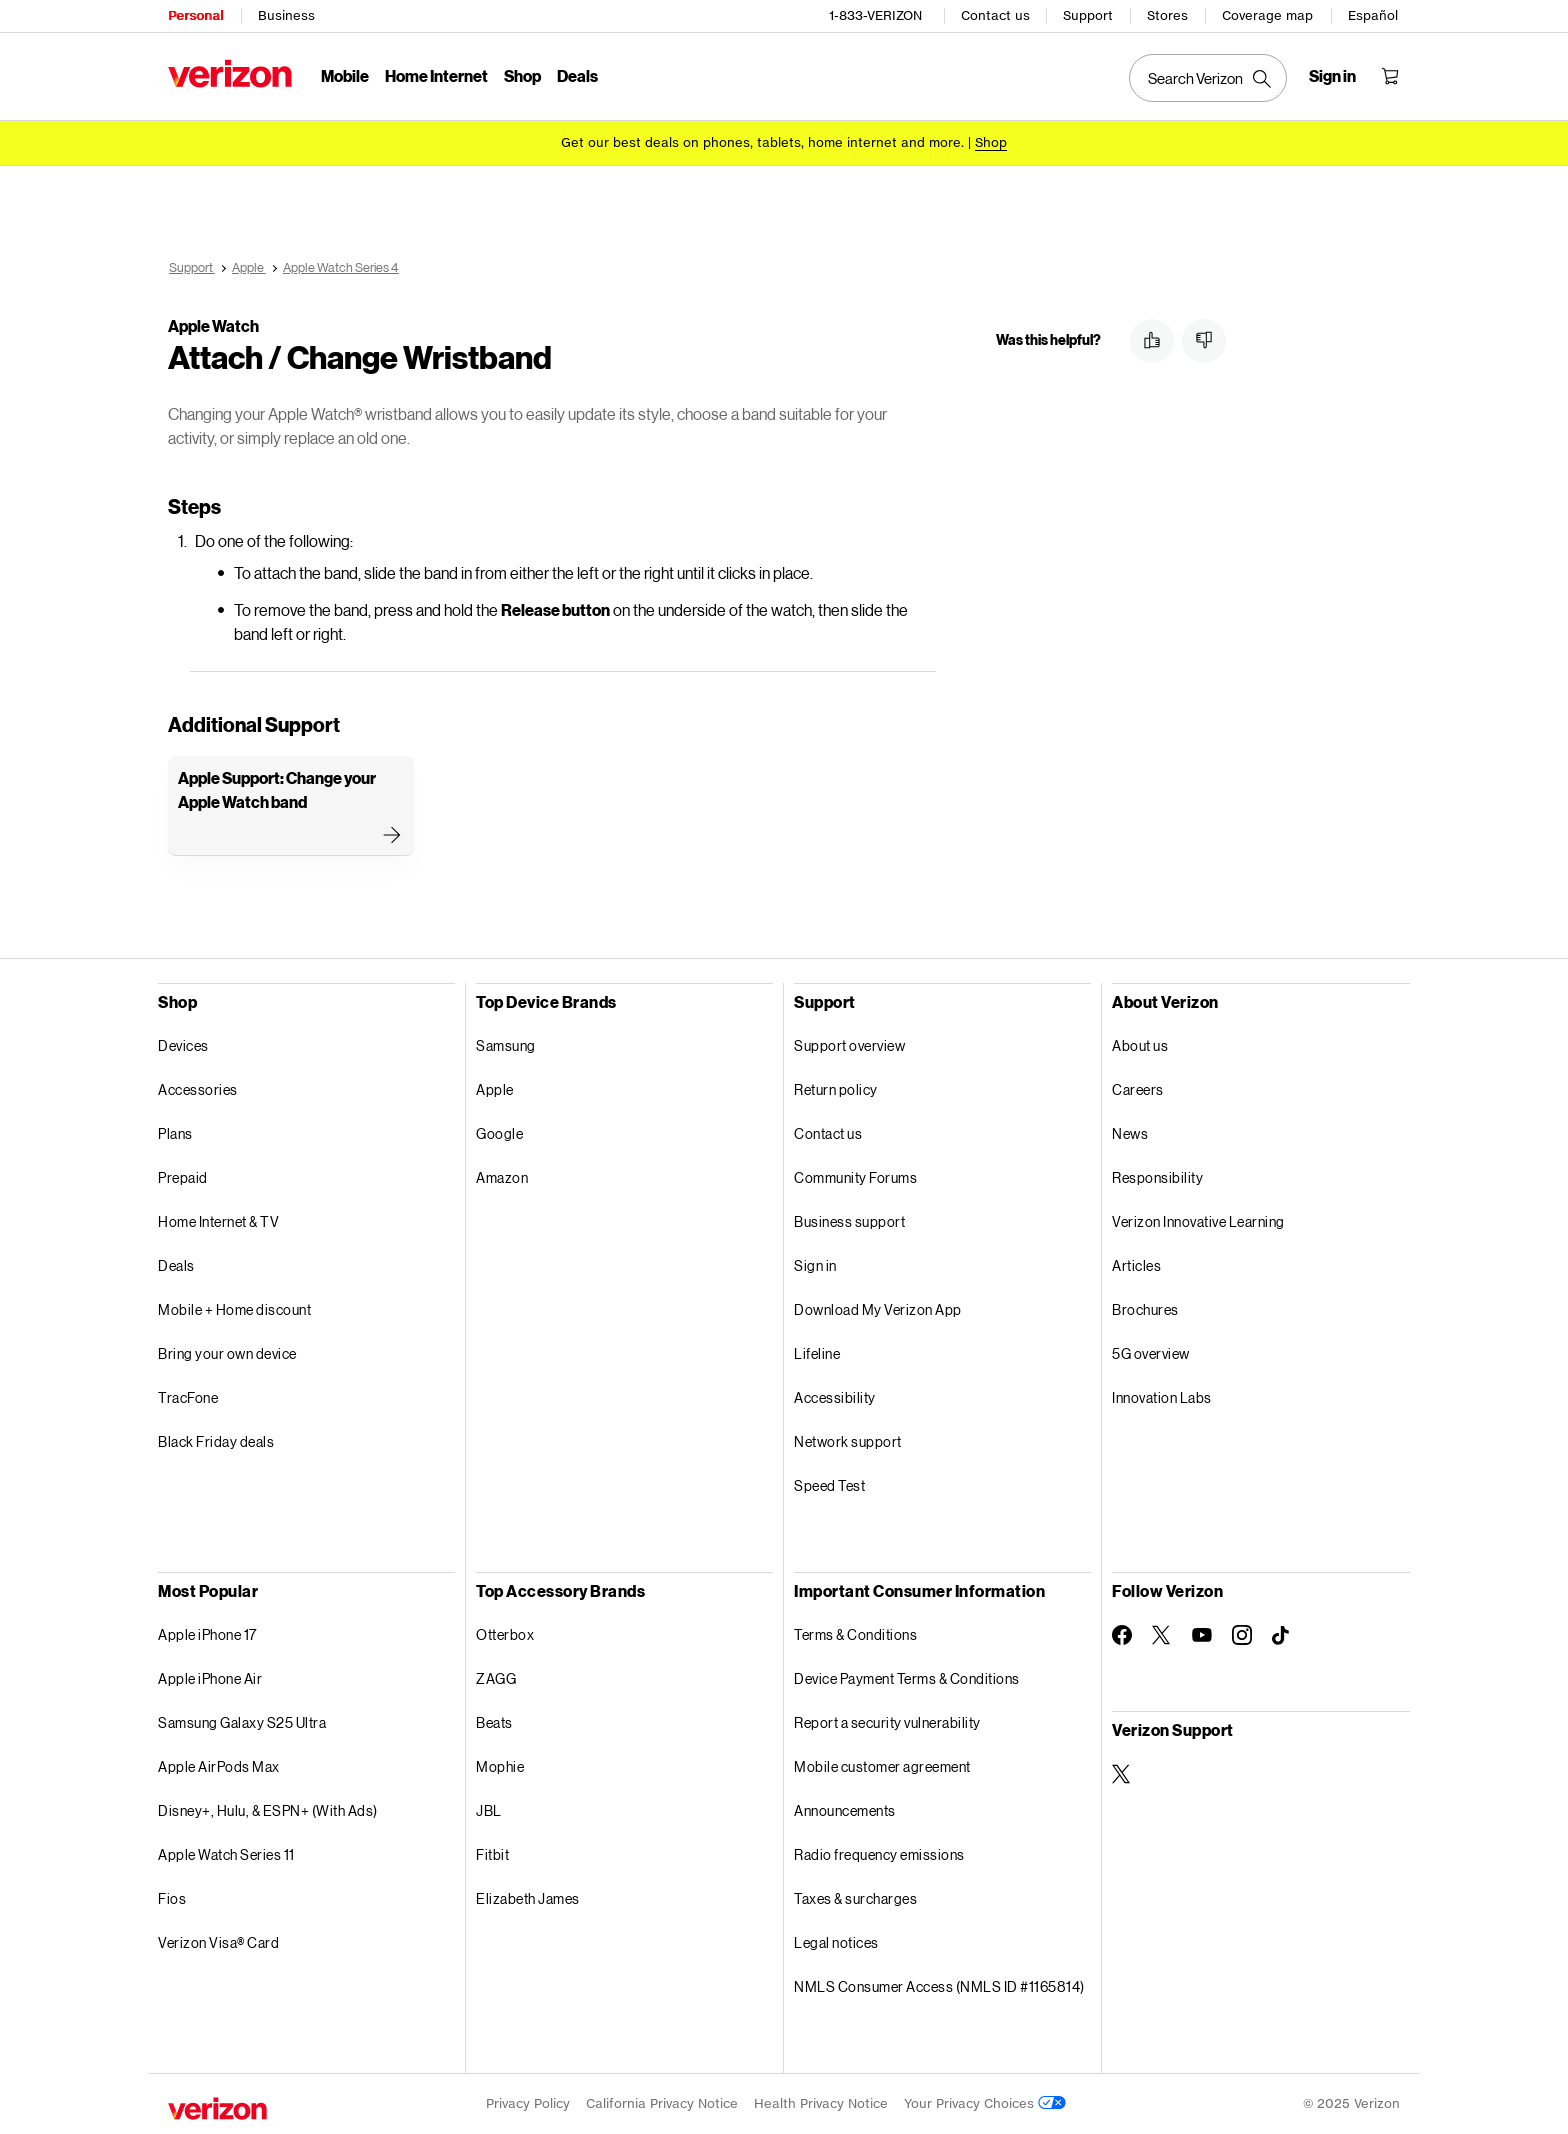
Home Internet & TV (218, 1221)
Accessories (198, 1089)
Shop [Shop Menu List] (522, 75)
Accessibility (835, 1397)
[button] (1152, 341)
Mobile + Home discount (234, 1309)
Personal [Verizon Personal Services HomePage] (195, 15)
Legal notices (836, 1942)
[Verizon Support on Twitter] (1122, 1774)
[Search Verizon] (1208, 78)
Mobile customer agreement (882, 1766)
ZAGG (496, 1678)
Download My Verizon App (878, 1309)
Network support (848, 1441)
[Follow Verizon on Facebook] (1122, 1635)
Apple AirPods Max (219, 1766)
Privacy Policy (528, 2103)
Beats (494, 1722)
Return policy (836, 1089)
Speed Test (829, 1485)
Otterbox (505, 1634)
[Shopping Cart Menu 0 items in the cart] (1390, 76)
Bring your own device (227, 1353)
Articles (1136, 1265)
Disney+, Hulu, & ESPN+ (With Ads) (268, 1810)
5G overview (1151, 1353)
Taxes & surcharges (855, 1898)
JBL (489, 1810)
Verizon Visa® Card (218, 1942)
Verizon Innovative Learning (1198, 1221)
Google (499, 1133)
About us (1140, 1045)
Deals (176, 1265)
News (1130, 1133)
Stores (1167, 15)
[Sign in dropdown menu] (1332, 76)
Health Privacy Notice (821, 2103)
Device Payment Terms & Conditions (907, 1678)
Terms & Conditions (855, 1634)
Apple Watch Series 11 (226, 1854)
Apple (495, 1089)
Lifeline (817, 1353)
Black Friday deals (216, 1441)
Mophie (500, 1766)
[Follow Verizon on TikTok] (1282, 1636)
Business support (849, 1221)
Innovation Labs (1162, 1397)
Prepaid (183, 1177)
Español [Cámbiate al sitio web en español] (1373, 15)
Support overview (849, 1045)
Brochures (1145, 1309)
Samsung (506, 1045)
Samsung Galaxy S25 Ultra (242, 1722)
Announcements (845, 1810)
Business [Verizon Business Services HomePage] (286, 15)
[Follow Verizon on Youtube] (1202, 1635)
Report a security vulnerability (887, 1722)
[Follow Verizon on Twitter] (1162, 1635)
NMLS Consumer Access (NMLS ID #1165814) (939, 1986)
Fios (172, 1898)
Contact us (995, 15)
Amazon (502, 1177)
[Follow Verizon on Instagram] (1242, 1635)
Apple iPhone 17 (207, 1634)
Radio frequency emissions (879, 1854)
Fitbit (492, 1854)
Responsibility (1157, 1177)
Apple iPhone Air (210, 1678)
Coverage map (1267, 15)
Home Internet (436, 75)
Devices (183, 1045)
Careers (1138, 1089)
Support (1088, 15)
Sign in (815, 1265)
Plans (175, 1133)
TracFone (188, 1397)
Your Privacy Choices (985, 2103)
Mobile (345, 75)
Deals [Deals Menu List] (577, 75)
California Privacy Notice (662, 2103)
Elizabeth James (528, 1898)
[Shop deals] (991, 142)
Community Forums (855, 1177)
